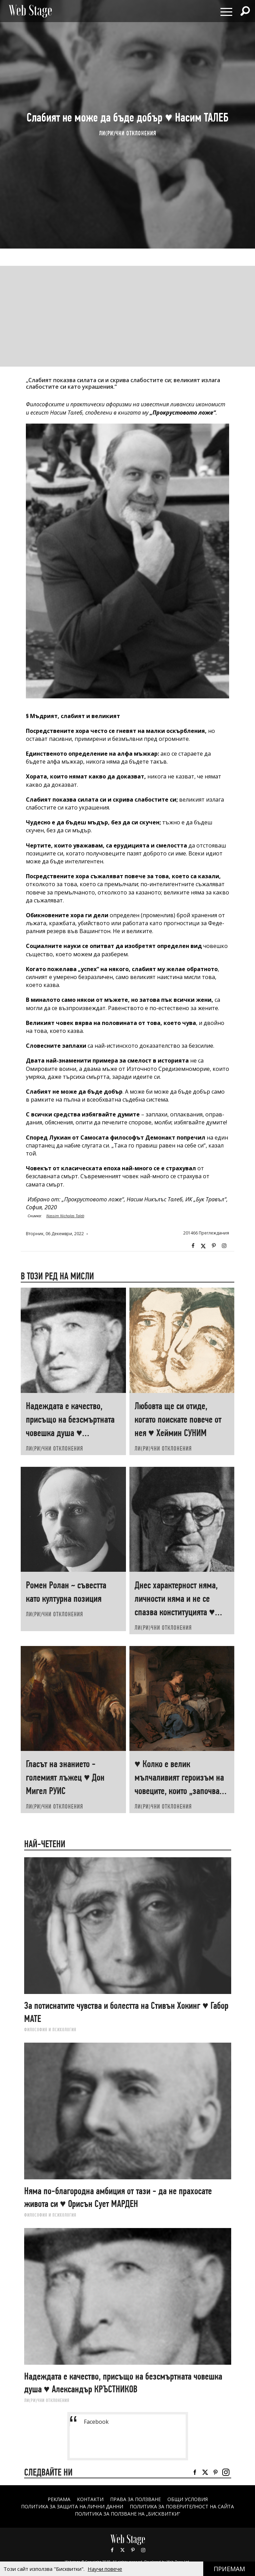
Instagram (224, 1246)
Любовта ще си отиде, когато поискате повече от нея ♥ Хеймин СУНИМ (178, 1419)
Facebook (193, 1246)
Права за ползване (135, 2499)
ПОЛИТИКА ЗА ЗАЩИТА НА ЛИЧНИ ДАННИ (72, 2506)
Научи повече (105, 2568)
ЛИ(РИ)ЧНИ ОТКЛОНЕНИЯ (127, 133)
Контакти (90, 2499)
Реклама (59, 2499)
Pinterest (133, 2550)
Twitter (203, 1245)
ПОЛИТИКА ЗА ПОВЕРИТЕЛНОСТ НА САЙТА (182, 2506)
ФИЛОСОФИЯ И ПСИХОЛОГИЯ (50, 2029)
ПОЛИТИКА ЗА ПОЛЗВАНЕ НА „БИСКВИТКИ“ (127, 2513)
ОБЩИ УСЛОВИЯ (187, 2499)
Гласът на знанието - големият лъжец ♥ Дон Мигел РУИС (65, 1777)
